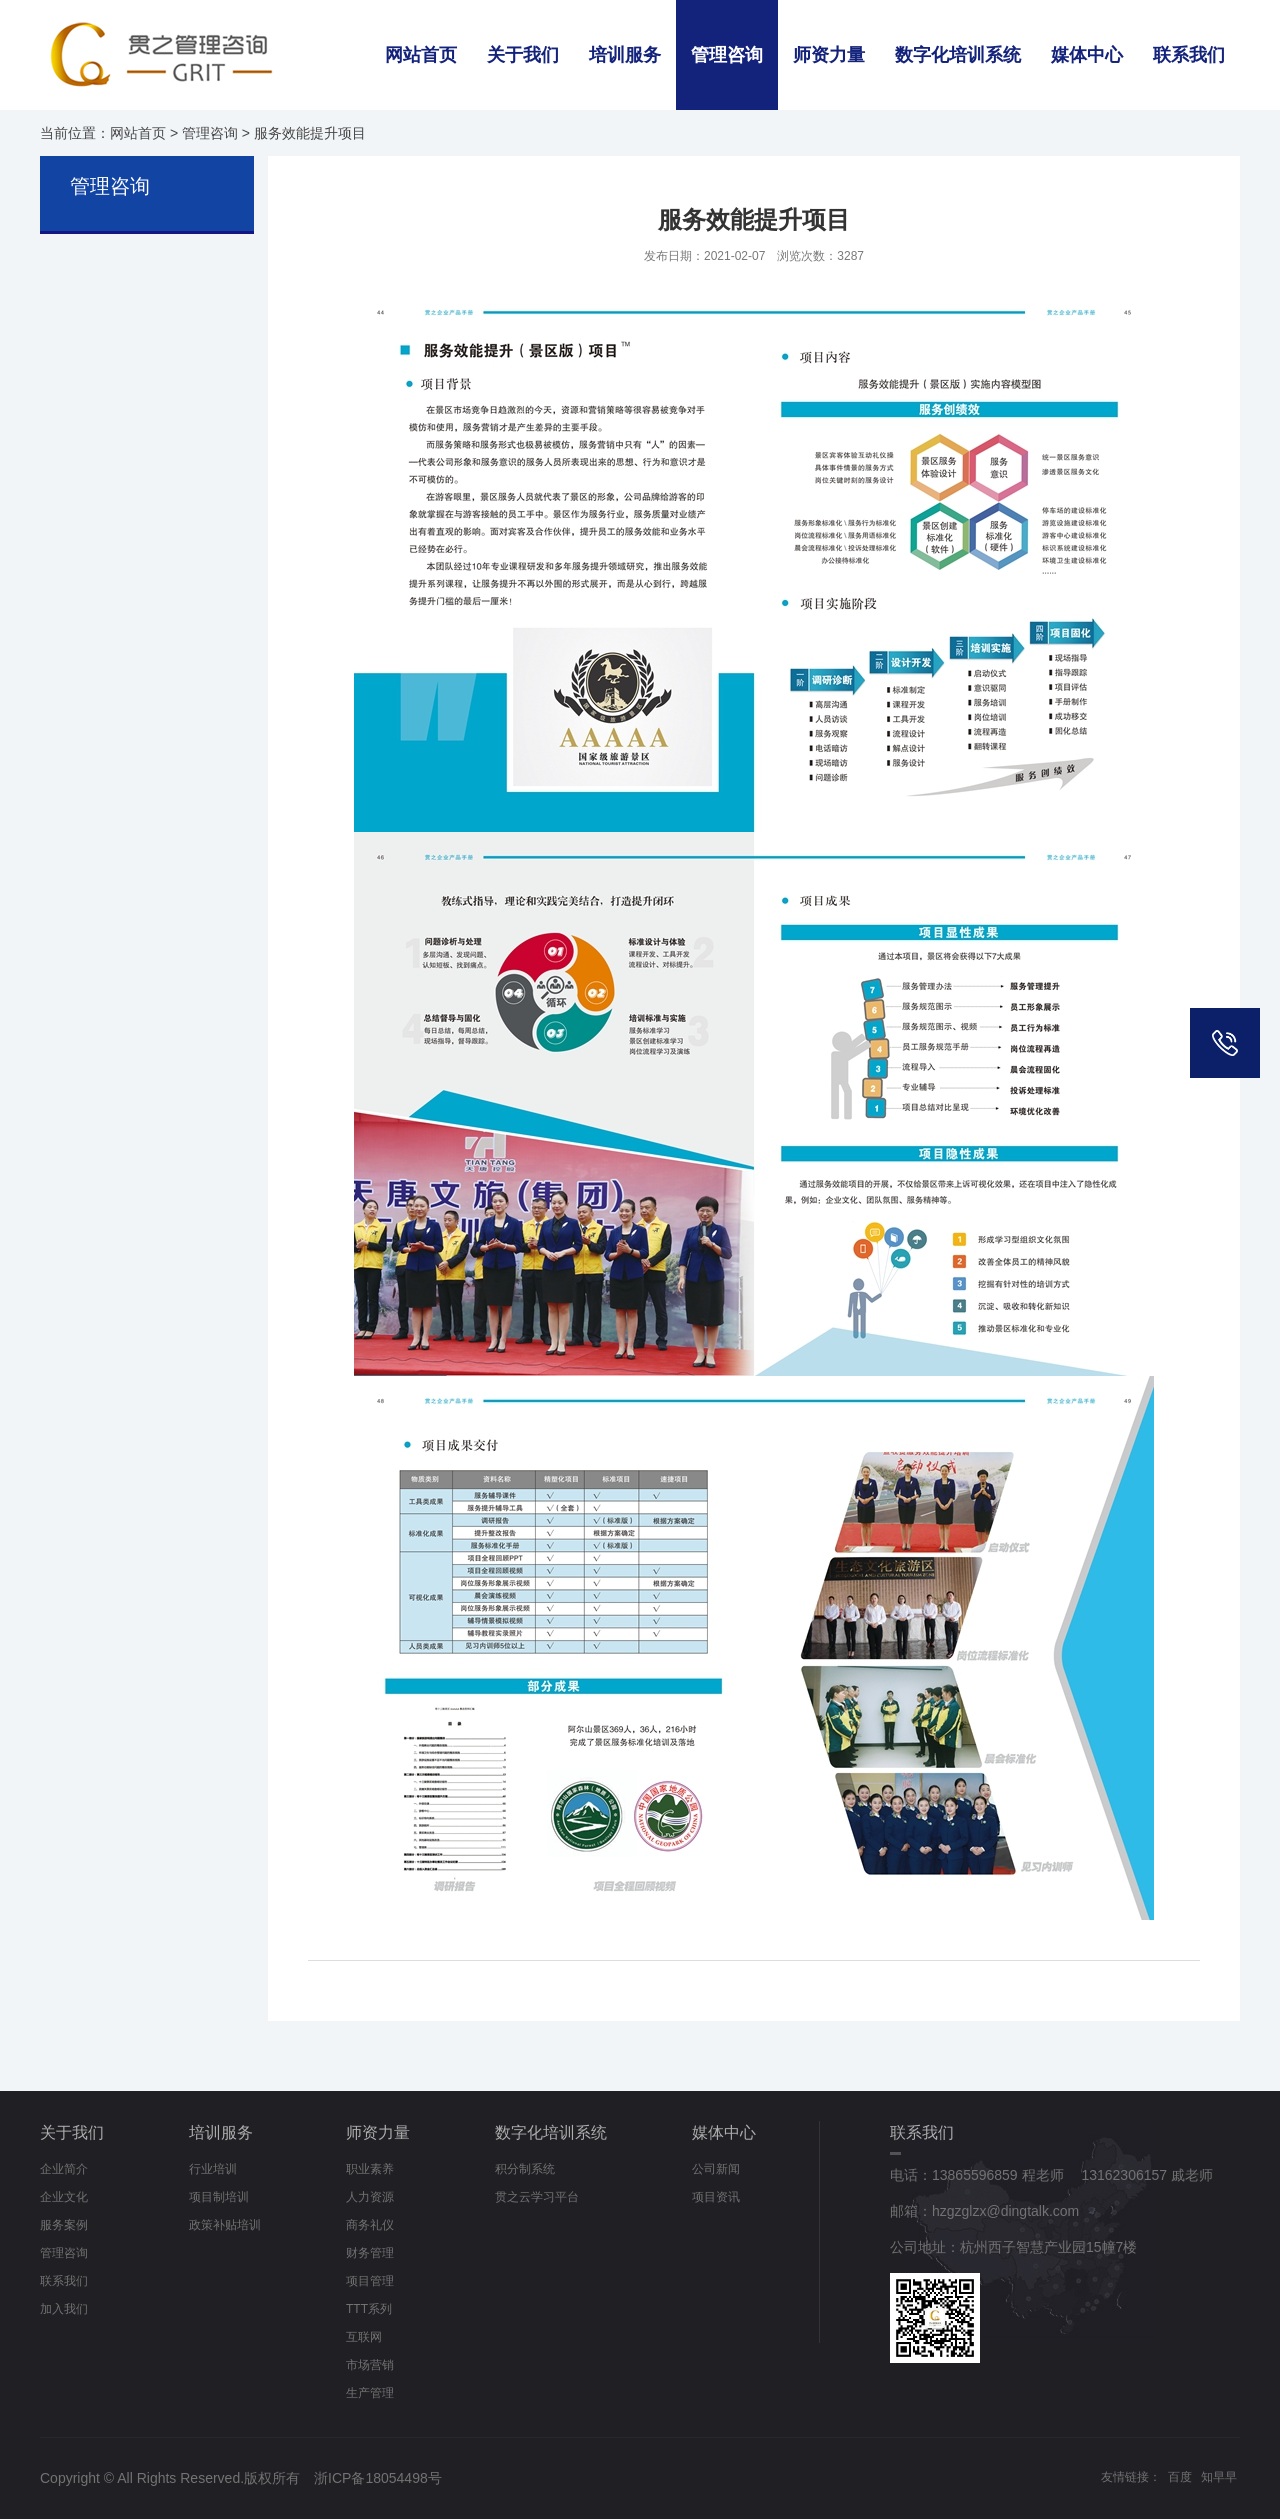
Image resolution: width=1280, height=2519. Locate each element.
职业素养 (370, 2169)
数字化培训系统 (958, 55)
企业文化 (64, 2197)
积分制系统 (525, 2169)
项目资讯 (716, 2197)
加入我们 (64, 2309)
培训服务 (625, 55)
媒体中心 (1087, 55)
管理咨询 (727, 55)
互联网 (364, 2337)
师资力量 (829, 55)
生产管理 (370, 2393)
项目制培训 (219, 2197)
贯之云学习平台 (537, 2197)
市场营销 (370, 2365)
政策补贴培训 (225, 2225)
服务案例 (64, 2225)
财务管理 (370, 2253)
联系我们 (1189, 55)
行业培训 (213, 2169)
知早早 (1219, 2477)
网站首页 (421, 55)
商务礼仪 (370, 2225)
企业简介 (64, 2169)
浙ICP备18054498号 (378, 2478)
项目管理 (370, 2281)
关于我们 (523, 55)
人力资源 (370, 2197)
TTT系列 (369, 2309)
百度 (1180, 2477)
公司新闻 (716, 2169)
